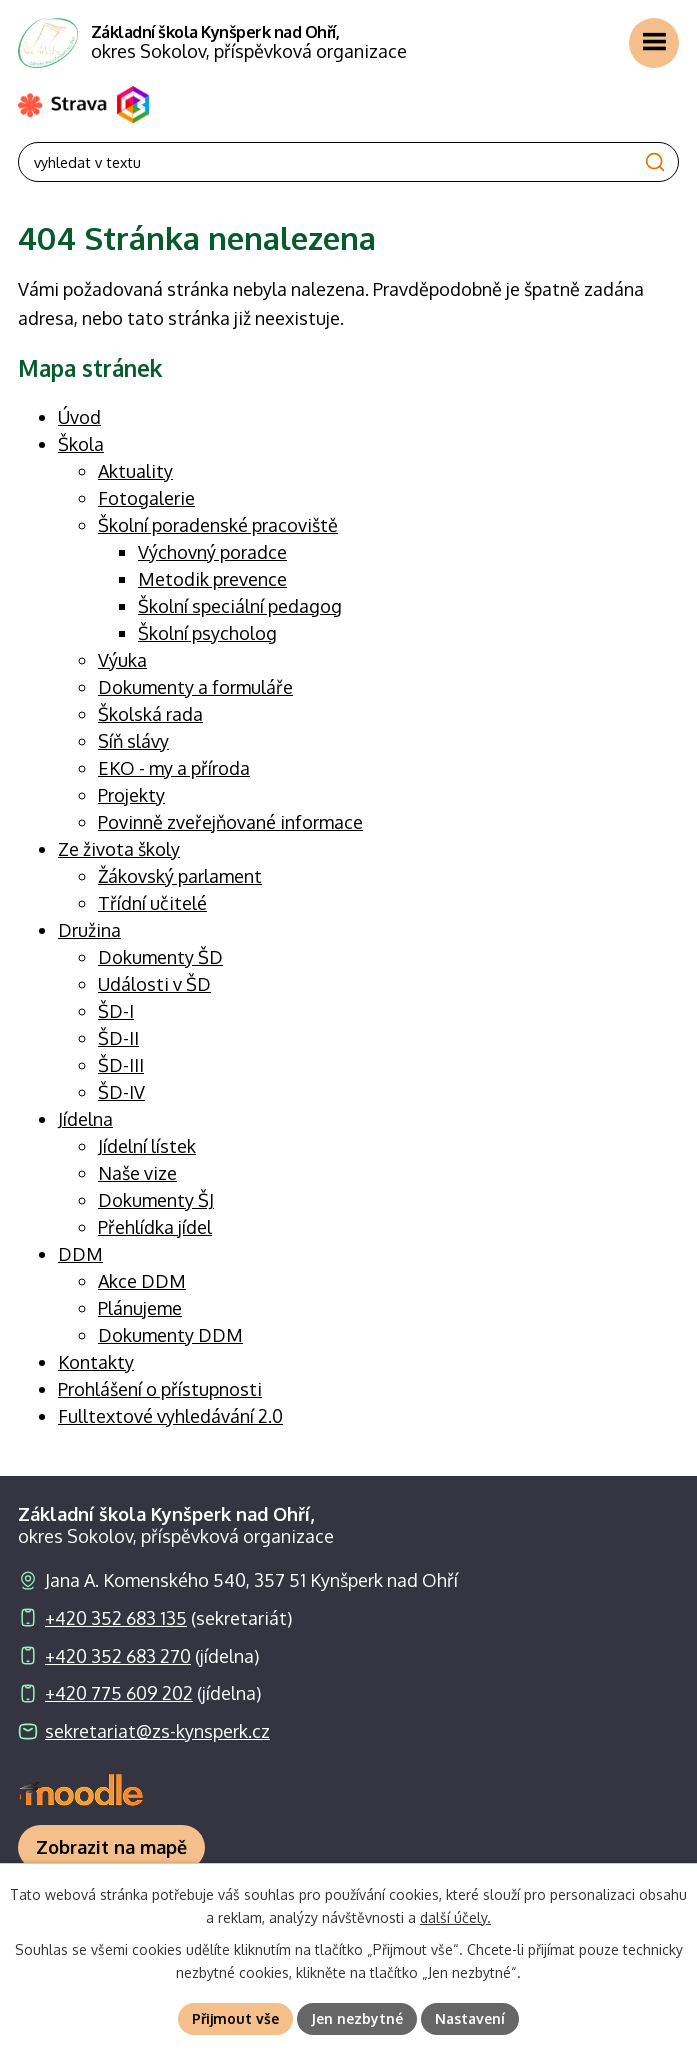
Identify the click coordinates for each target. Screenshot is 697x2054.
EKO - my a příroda (174, 768)
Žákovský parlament (180, 876)
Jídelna (85, 1119)
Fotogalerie (146, 498)
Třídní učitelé (152, 903)
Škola (81, 444)
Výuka (122, 660)
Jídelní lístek (147, 1146)
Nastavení (470, 2018)
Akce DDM (142, 1281)
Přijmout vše (235, 2018)
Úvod (79, 417)
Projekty (131, 795)
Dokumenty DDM (170, 1335)
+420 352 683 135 (116, 1618)
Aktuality (135, 471)
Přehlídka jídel (155, 1227)
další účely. (455, 1917)
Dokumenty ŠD (160, 957)
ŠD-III (121, 1065)
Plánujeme (140, 1308)
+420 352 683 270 (118, 1656)
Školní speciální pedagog (240, 606)
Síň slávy (133, 741)
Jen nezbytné (357, 2018)
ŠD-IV (121, 1092)
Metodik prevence (212, 579)
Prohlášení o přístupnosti (160, 1389)
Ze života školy (119, 849)
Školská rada (150, 714)
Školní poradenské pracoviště (218, 525)
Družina (89, 930)
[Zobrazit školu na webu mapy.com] (111, 1847)
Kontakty (96, 1362)
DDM (80, 1254)
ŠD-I (116, 1011)
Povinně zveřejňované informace (230, 822)
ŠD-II (118, 1038)
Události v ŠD (154, 984)
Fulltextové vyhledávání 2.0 (170, 1416)
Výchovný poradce (212, 552)
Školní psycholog (207, 633)
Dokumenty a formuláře (195, 687)
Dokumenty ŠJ (156, 1200)
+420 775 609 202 (119, 1693)
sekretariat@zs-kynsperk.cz (157, 1731)
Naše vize (137, 1173)
